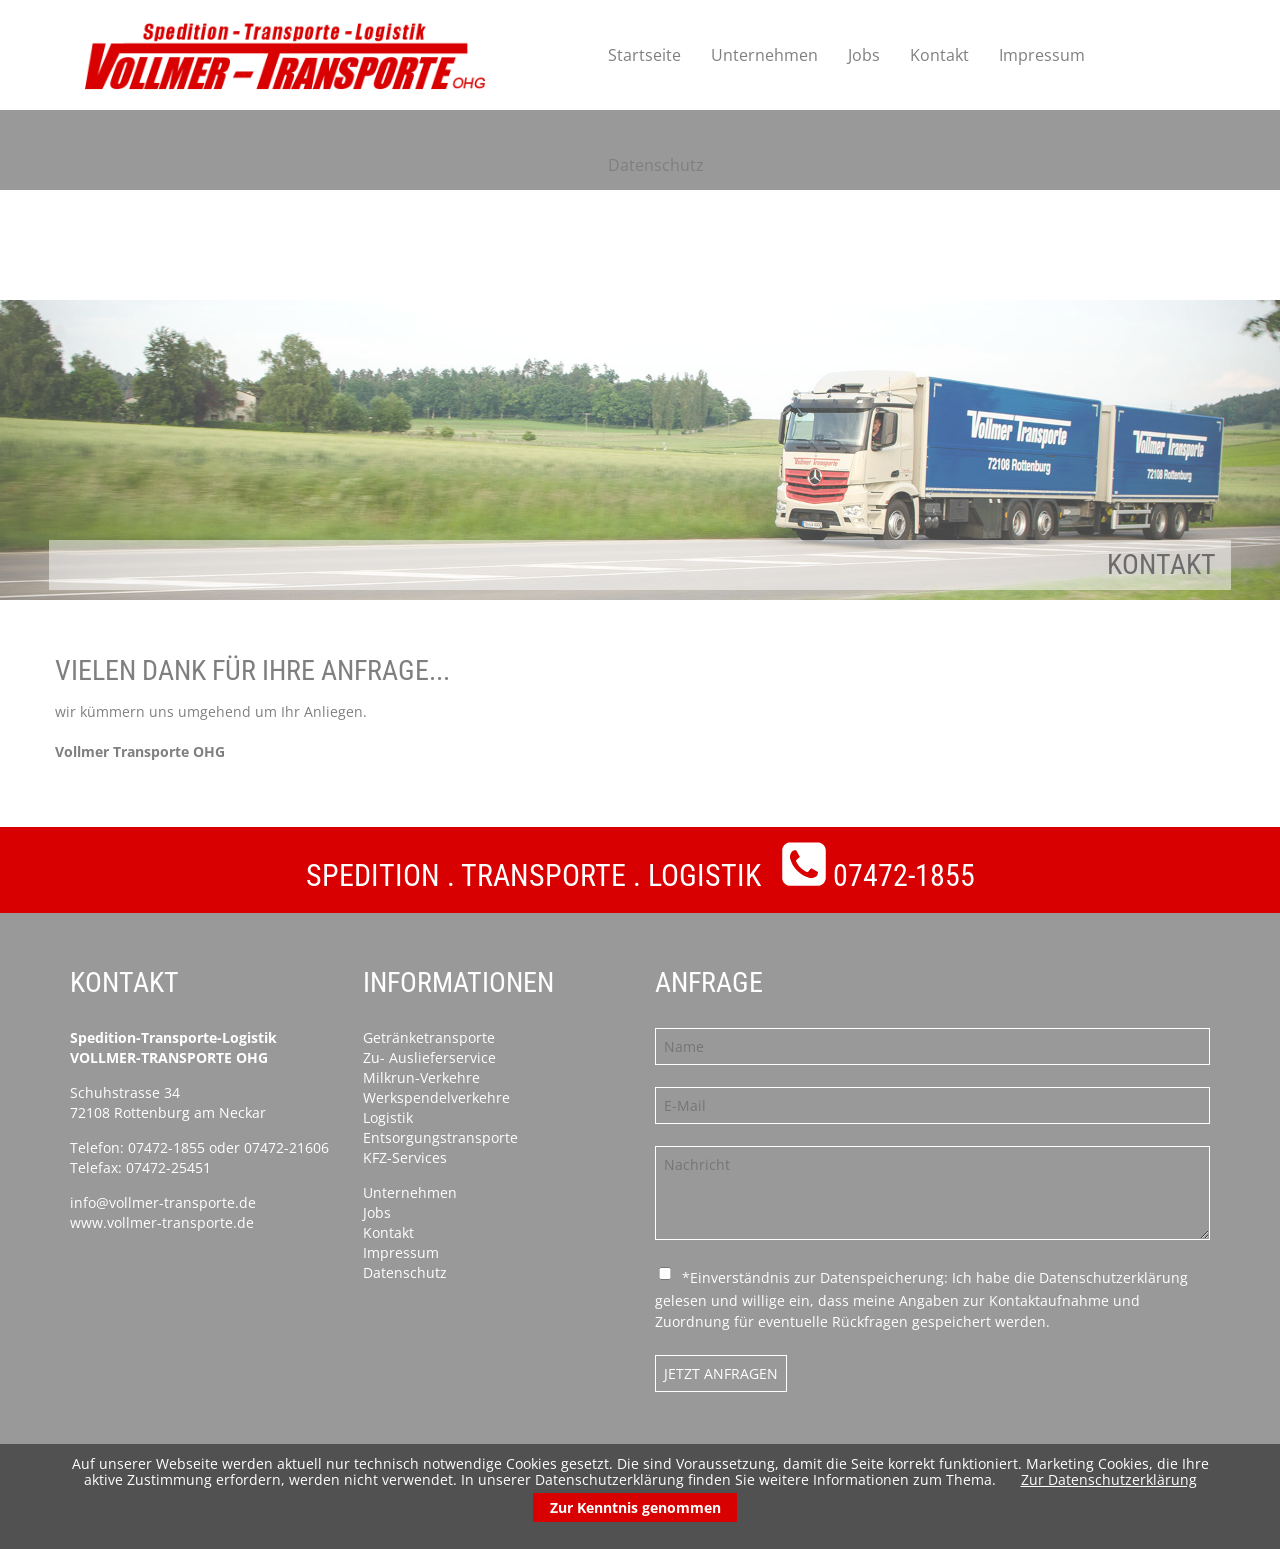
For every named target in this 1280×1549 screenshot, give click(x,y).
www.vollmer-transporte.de (162, 1222)
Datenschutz (656, 165)
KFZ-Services (405, 1157)
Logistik (388, 1117)
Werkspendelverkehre (436, 1097)
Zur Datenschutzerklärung (1109, 1479)
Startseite (644, 55)
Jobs (864, 55)
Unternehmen (764, 55)
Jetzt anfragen (721, 1373)
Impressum (1042, 55)
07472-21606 (286, 1147)
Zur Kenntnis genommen (635, 1507)
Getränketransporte (429, 1037)
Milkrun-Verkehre (421, 1077)
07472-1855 (904, 875)
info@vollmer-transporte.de (163, 1202)
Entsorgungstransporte (440, 1137)
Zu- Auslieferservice (429, 1057)
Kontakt (939, 55)
